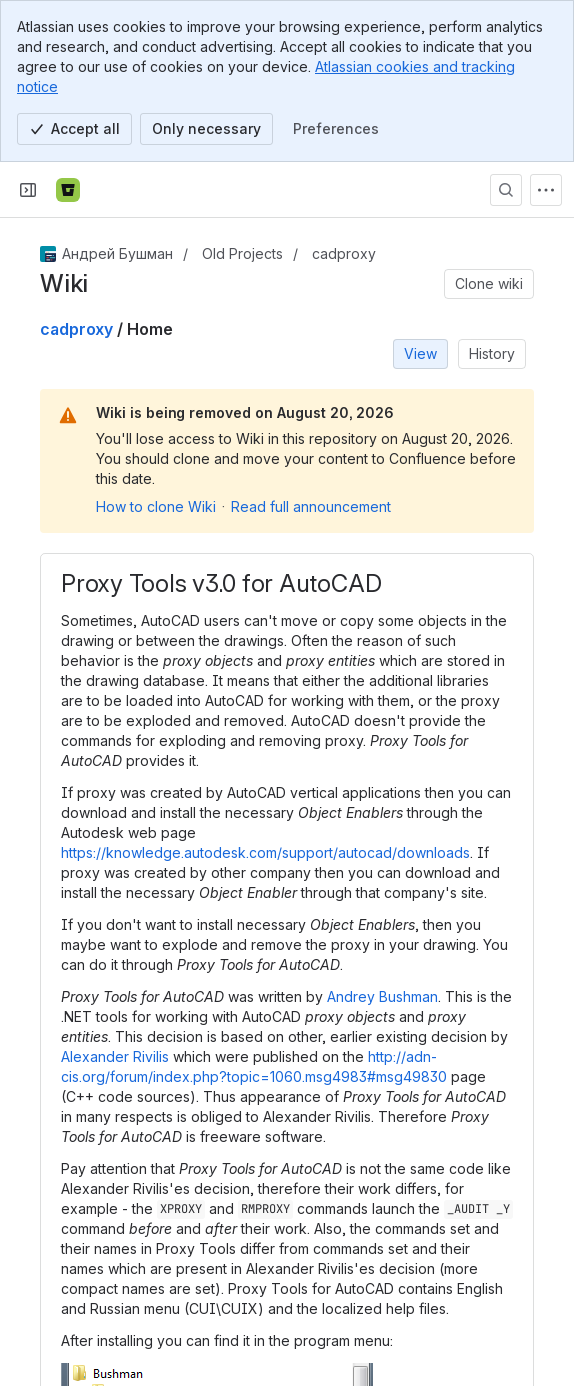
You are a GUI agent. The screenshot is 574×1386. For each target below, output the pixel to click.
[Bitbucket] (68, 190)
